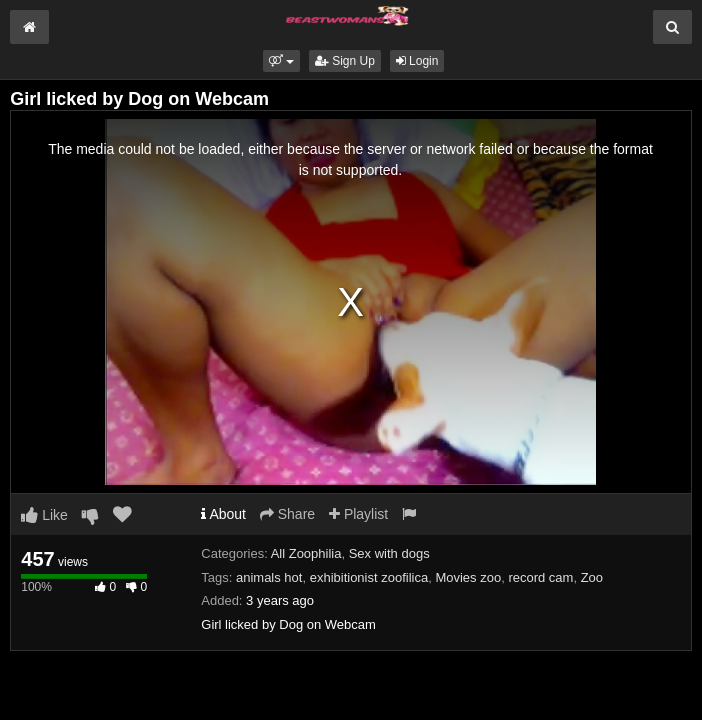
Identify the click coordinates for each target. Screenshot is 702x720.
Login (417, 61)
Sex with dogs (389, 553)
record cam (540, 577)
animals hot (269, 577)
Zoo (592, 577)
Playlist (358, 514)
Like (44, 515)
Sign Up (345, 61)
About (223, 514)
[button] (281, 61)
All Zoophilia (306, 553)
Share (287, 514)
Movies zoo (468, 577)
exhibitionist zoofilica (369, 577)
